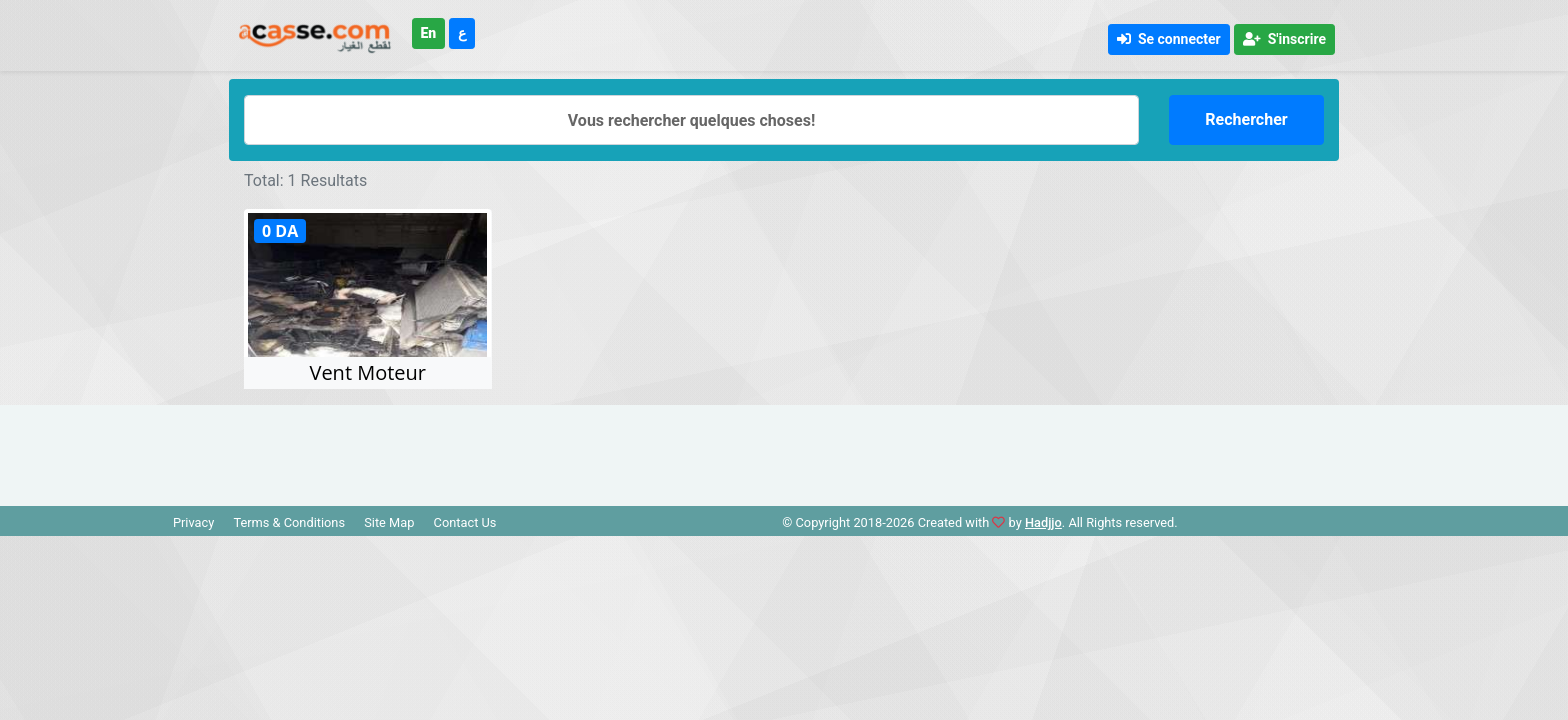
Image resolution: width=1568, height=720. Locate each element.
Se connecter (1169, 39)
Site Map (389, 522)
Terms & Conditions (289, 522)
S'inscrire (1284, 39)
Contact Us (465, 522)
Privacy (193, 522)
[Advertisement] (784, 450)
